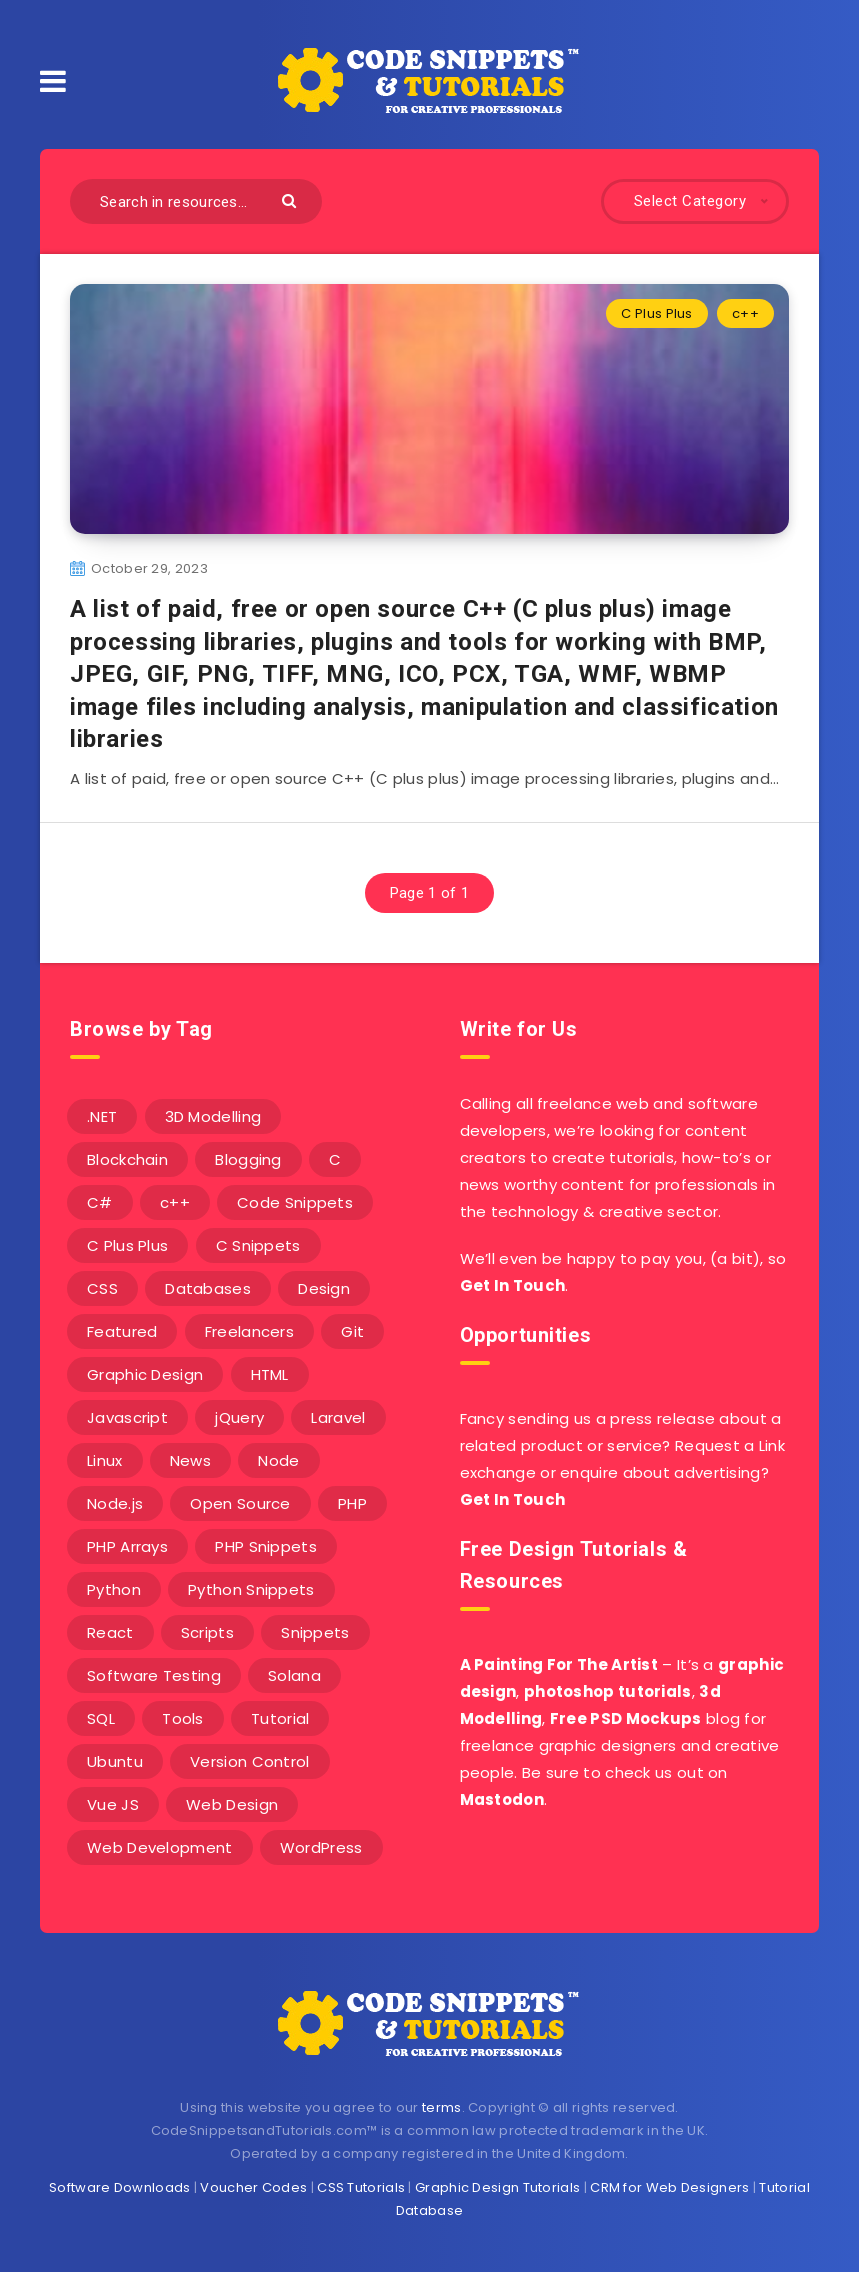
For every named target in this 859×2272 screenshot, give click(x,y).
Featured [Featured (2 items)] (122, 1331)
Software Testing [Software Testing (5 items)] (154, 1675)
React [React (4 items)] (110, 1632)
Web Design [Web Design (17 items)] (232, 1804)
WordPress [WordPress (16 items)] (321, 1847)
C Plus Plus (656, 313)
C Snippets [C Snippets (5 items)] (258, 1245)
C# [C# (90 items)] (100, 1202)
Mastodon (502, 1799)
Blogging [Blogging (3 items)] (248, 1159)
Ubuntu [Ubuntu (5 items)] (115, 1761)
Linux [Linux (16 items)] (105, 1460)
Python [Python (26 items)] (114, 1589)
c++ (745, 313)
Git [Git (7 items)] (352, 1331)
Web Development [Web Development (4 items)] (160, 1847)
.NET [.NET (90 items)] (102, 1116)
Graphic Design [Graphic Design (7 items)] (145, 1374)
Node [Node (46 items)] (278, 1460)
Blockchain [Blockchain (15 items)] (127, 1159)
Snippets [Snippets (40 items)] (315, 1632)
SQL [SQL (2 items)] (101, 1718)
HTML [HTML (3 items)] (270, 1374)
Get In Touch (513, 1285)
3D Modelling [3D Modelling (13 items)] (213, 1116)
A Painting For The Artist (559, 1664)
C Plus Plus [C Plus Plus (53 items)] (127, 1245)
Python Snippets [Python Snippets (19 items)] (251, 1589)
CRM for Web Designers (669, 2187)
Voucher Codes (253, 2187)
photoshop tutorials (608, 1691)
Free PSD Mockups (626, 1718)
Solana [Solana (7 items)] (294, 1675)
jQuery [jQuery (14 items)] (239, 1417)
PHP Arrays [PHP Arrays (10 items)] (127, 1546)
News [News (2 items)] (190, 1460)
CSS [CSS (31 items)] (102, 1288)
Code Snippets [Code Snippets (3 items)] (295, 1202)
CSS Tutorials (361, 2187)
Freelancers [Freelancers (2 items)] (249, 1331)
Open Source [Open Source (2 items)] (240, 1503)
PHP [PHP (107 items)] (352, 1503)
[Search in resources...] (196, 201)
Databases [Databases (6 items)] (208, 1288)
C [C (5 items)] (335, 1159)
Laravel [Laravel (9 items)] (338, 1417)
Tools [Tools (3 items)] (183, 1718)
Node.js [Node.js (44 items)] (115, 1503)
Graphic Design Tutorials (497, 2187)
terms (442, 2107)
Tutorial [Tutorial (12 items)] (280, 1718)
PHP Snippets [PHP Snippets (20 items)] (266, 1546)
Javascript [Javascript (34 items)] (127, 1417)
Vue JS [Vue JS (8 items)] (113, 1804)
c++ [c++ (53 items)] (175, 1202)
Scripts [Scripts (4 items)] (207, 1632)
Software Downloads (119, 2187)
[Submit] (291, 199)
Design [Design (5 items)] (324, 1288)
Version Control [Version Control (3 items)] (250, 1761)
